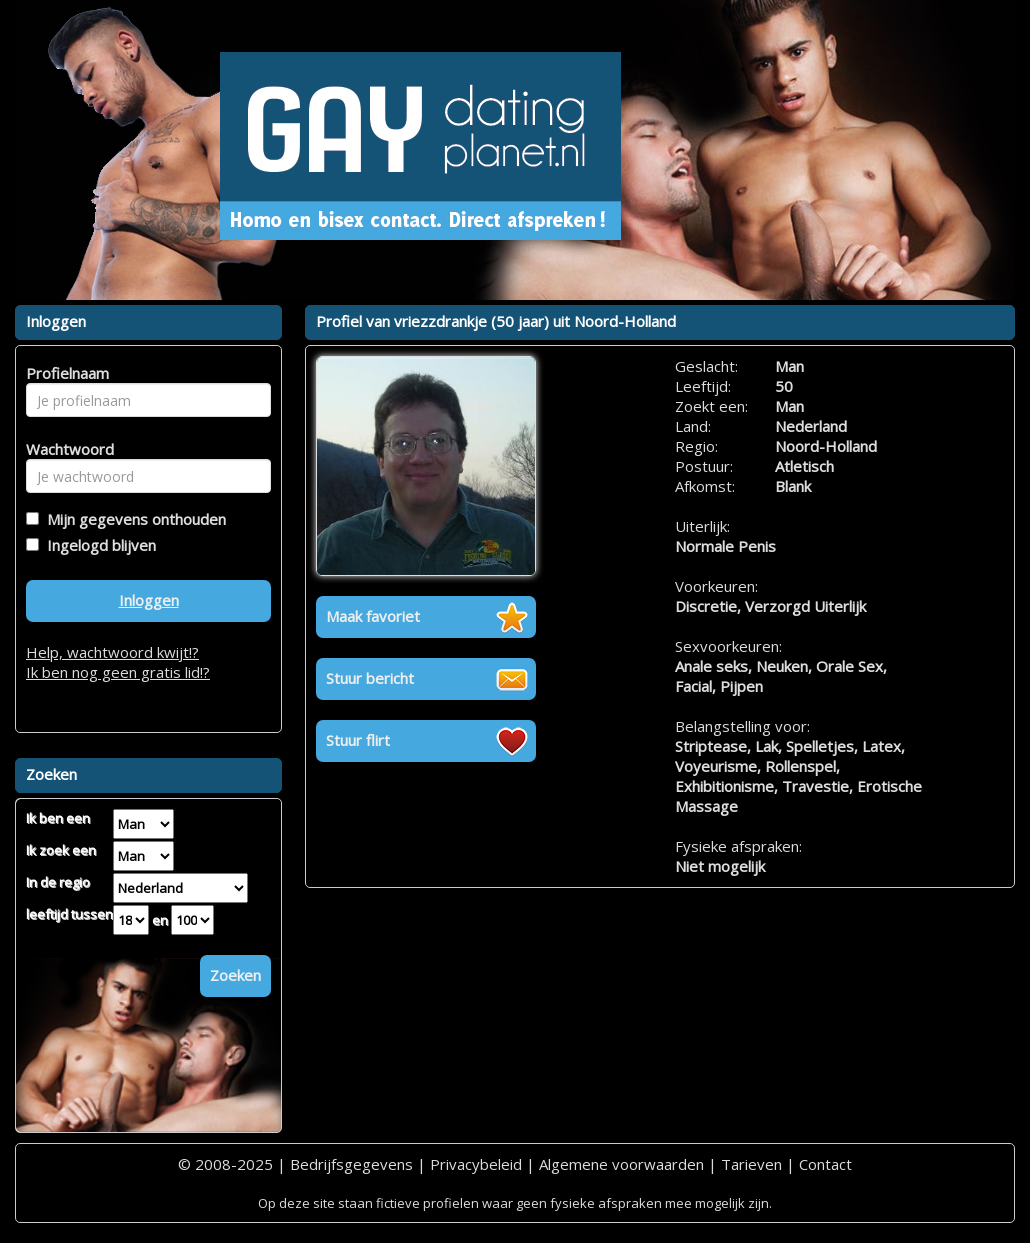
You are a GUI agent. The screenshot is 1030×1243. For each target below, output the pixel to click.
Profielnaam (64, 373)
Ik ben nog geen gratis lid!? (118, 672)
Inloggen (149, 600)
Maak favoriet (373, 616)
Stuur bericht (370, 678)
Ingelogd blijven (97, 545)
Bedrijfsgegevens (351, 1164)
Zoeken (235, 975)
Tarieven (751, 1164)
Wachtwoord (64, 449)
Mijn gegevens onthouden (132, 519)
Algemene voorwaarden (621, 1164)
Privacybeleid (476, 1164)
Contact (825, 1164)
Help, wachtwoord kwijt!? (112, 652)
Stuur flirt (358, 740)
